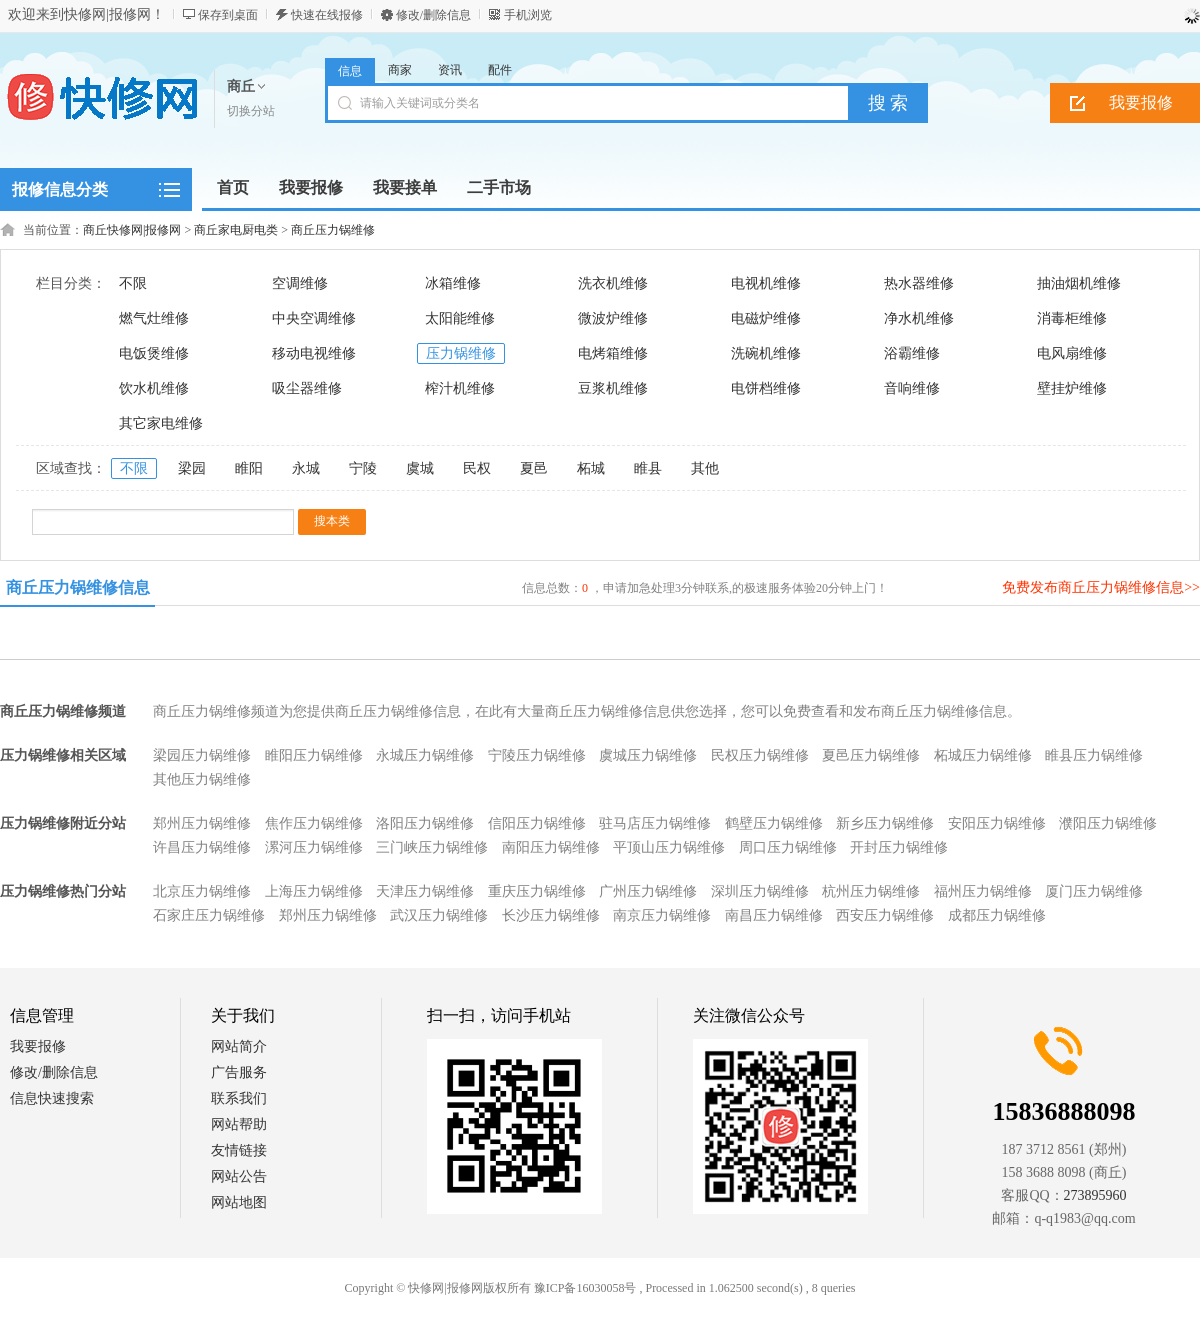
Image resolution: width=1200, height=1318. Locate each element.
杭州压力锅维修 (871, 891)
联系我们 (239, 1098)
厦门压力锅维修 (1094, 891)
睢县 (648, 468)
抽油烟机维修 (1079, 283)
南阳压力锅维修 (551, 847)
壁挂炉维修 (1072, 388)
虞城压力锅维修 (648, 755)
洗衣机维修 (613, 283)
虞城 (420, 468)
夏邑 (534, 468)
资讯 (450, 70)
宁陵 (363, 468)
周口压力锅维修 (788, 847)
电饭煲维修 (154, 353)
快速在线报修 (327, 15)
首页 (233, 187)
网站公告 (239, 1176)
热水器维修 (919, 283)
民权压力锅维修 (760, 755)
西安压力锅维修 (885, 915)
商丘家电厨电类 (236, 230)
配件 (500, 70)
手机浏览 (528, 15)
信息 (350, 71)
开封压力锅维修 (899, 847)
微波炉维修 (613, 318)
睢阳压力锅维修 (314, 755)
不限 (133, 283)
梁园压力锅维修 (202, 755)
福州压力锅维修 (983, 891)
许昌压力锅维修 (202, 847)
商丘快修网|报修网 (132, 230)
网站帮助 (239, 1124)
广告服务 (239, 1072)
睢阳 (249, 468)
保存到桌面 (228, 15)
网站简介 (239, 1046)
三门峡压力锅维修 (432, 847)
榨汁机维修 (460, 388)
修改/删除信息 (433, 15)
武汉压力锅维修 (439, 915)
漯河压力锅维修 (314, 847)
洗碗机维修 (766, 353)
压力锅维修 (461, 353)
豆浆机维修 (613, 388)
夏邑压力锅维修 (871, 755)
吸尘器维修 (307, 388)
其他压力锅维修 (202, 779)
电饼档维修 (766, 388)
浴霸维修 (912, 353)
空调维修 (300, 283)
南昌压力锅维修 (774, 915)
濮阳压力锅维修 (1108, 823)
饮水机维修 (154, 388)
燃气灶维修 (154, 318)
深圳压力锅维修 (760, 891)
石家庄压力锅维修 (209, 915)
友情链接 (239, 1150)
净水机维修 (919, 318)
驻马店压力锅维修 (655, 823)
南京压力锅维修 (662, 915)
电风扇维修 (1072, 353)
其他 (705, 468)
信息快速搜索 (52, 1098)
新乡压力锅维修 (885, 823)
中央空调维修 (314, 318)
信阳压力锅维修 (537, 823)
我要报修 (38, 1046)
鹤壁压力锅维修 (774, 823)
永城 (306, 468)
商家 (400, 70)
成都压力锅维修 (997, 915)
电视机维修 (766, 283)
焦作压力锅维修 (314, 823)
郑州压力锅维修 (202, 823)
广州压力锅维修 (648, 891)
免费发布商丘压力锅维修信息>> (1101, 587)
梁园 (192, 468)
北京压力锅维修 (202, 891)
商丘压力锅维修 (333, 230)
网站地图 (239, 1202)
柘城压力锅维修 (983, 755)
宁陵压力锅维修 (537, 755)
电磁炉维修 (766, 318)
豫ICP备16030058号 (585, 1288)
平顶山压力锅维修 (669, 847)
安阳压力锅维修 (997, 823)
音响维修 (912, 388)
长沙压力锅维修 (551, 915)
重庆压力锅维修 (537, 891)
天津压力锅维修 (425, 891)
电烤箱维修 (613, 353)
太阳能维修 (460, 318)
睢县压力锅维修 (1094, 755)
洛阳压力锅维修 (425, 823)
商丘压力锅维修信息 (78, 587)
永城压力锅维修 (425, 755)
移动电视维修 (314, 353)
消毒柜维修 (1072, 318)
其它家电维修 (161, 423)
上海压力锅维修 (314, 891)
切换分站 (251, 111)
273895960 (1095, 1195)
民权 (477, 468)
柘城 (591, 468)
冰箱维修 (453, 283)
